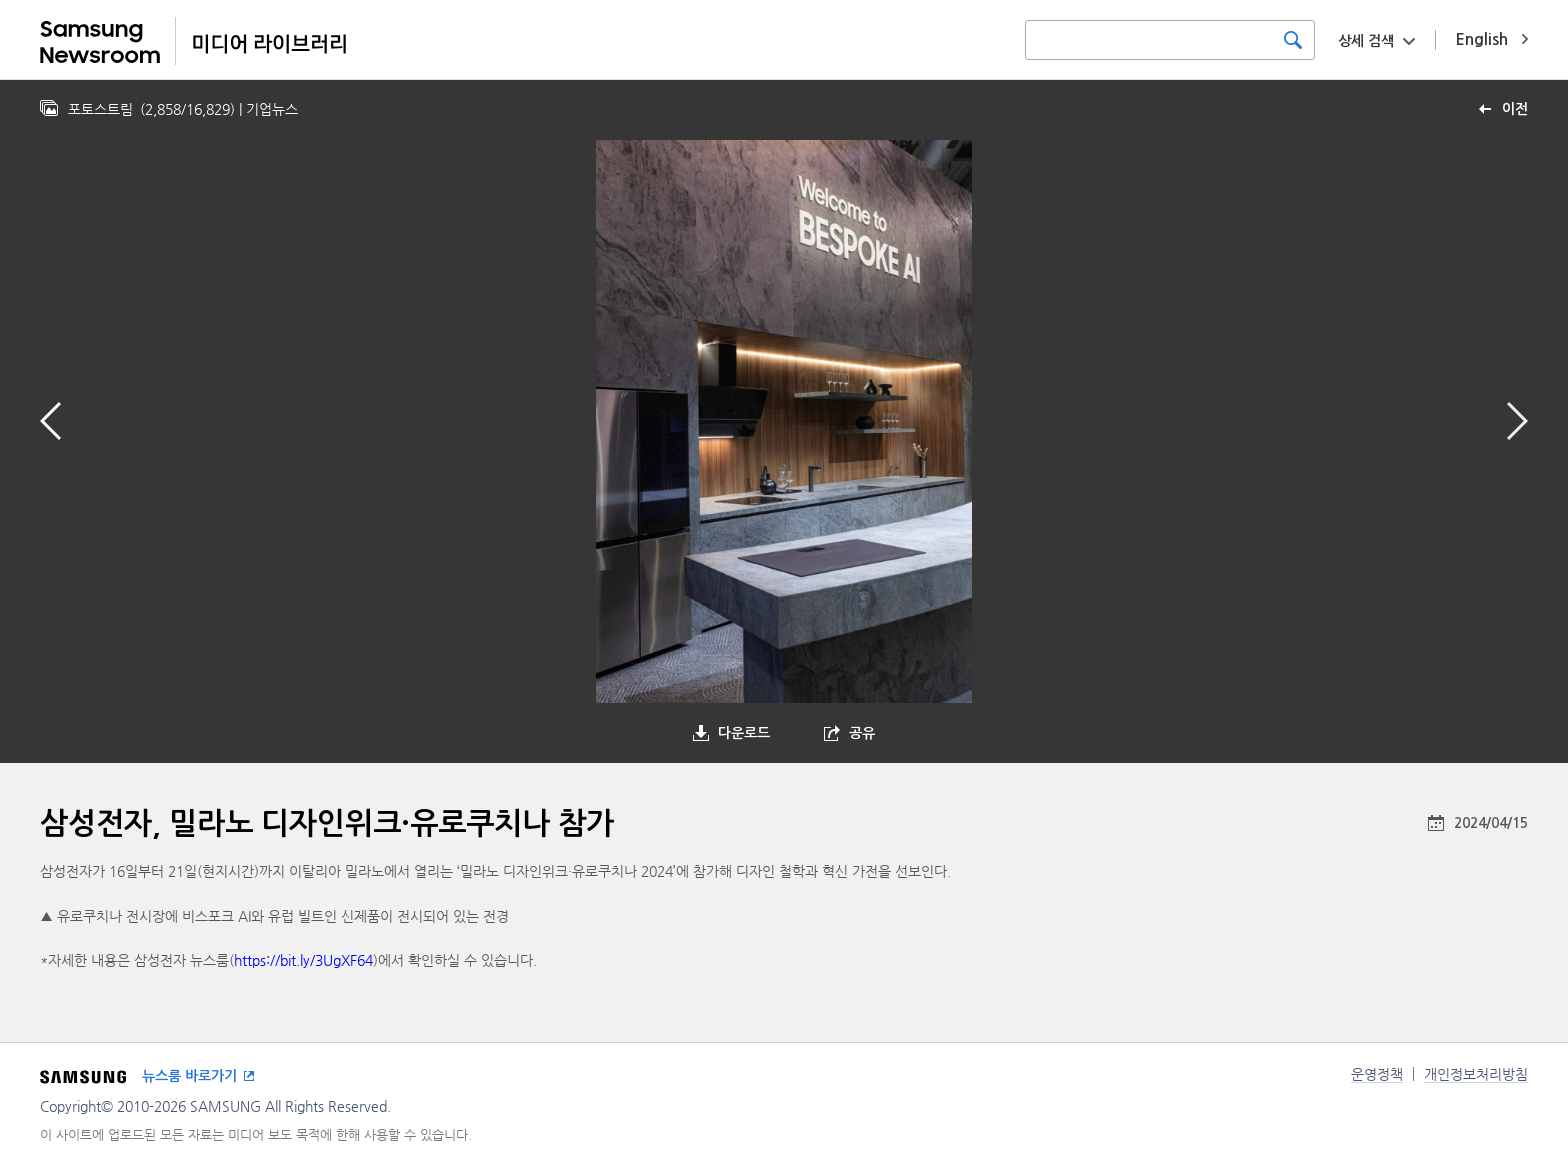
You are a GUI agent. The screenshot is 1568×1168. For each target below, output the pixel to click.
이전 (1515, 109)
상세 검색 (1366, 41)
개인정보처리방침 (1476, 1074)
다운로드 (744, 733)
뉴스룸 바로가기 (189, 1076)
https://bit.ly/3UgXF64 (303, 960)
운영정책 (1377, 1074)
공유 (862, 733)
